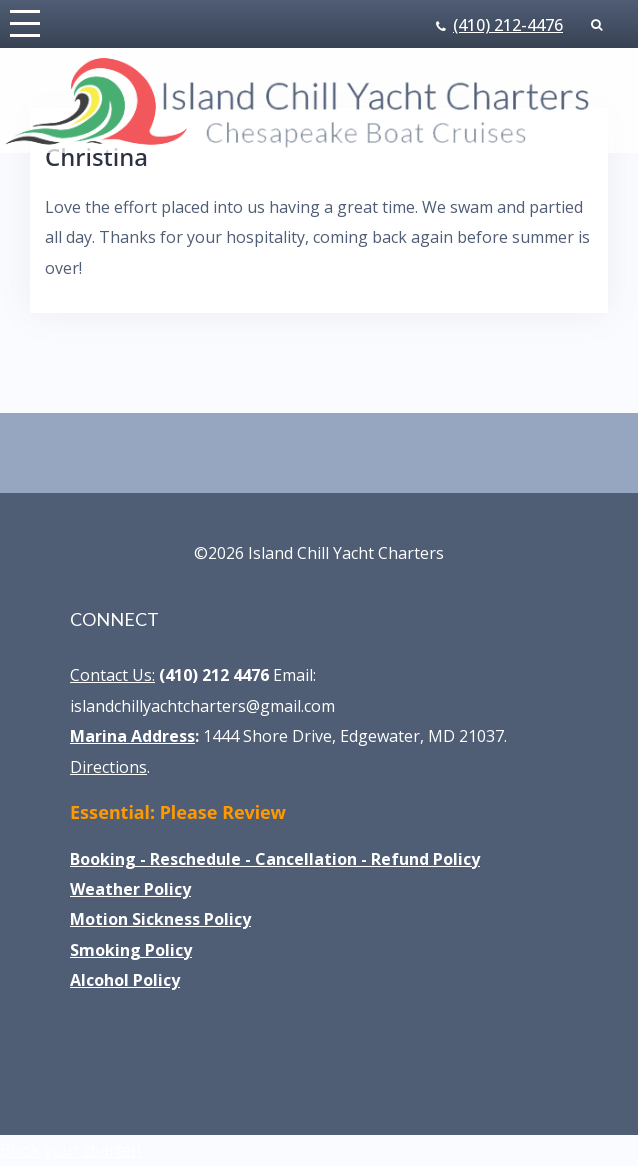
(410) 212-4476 (508, 25)
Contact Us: (112, 675)
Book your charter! (70, 1150)
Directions (108, 767)
